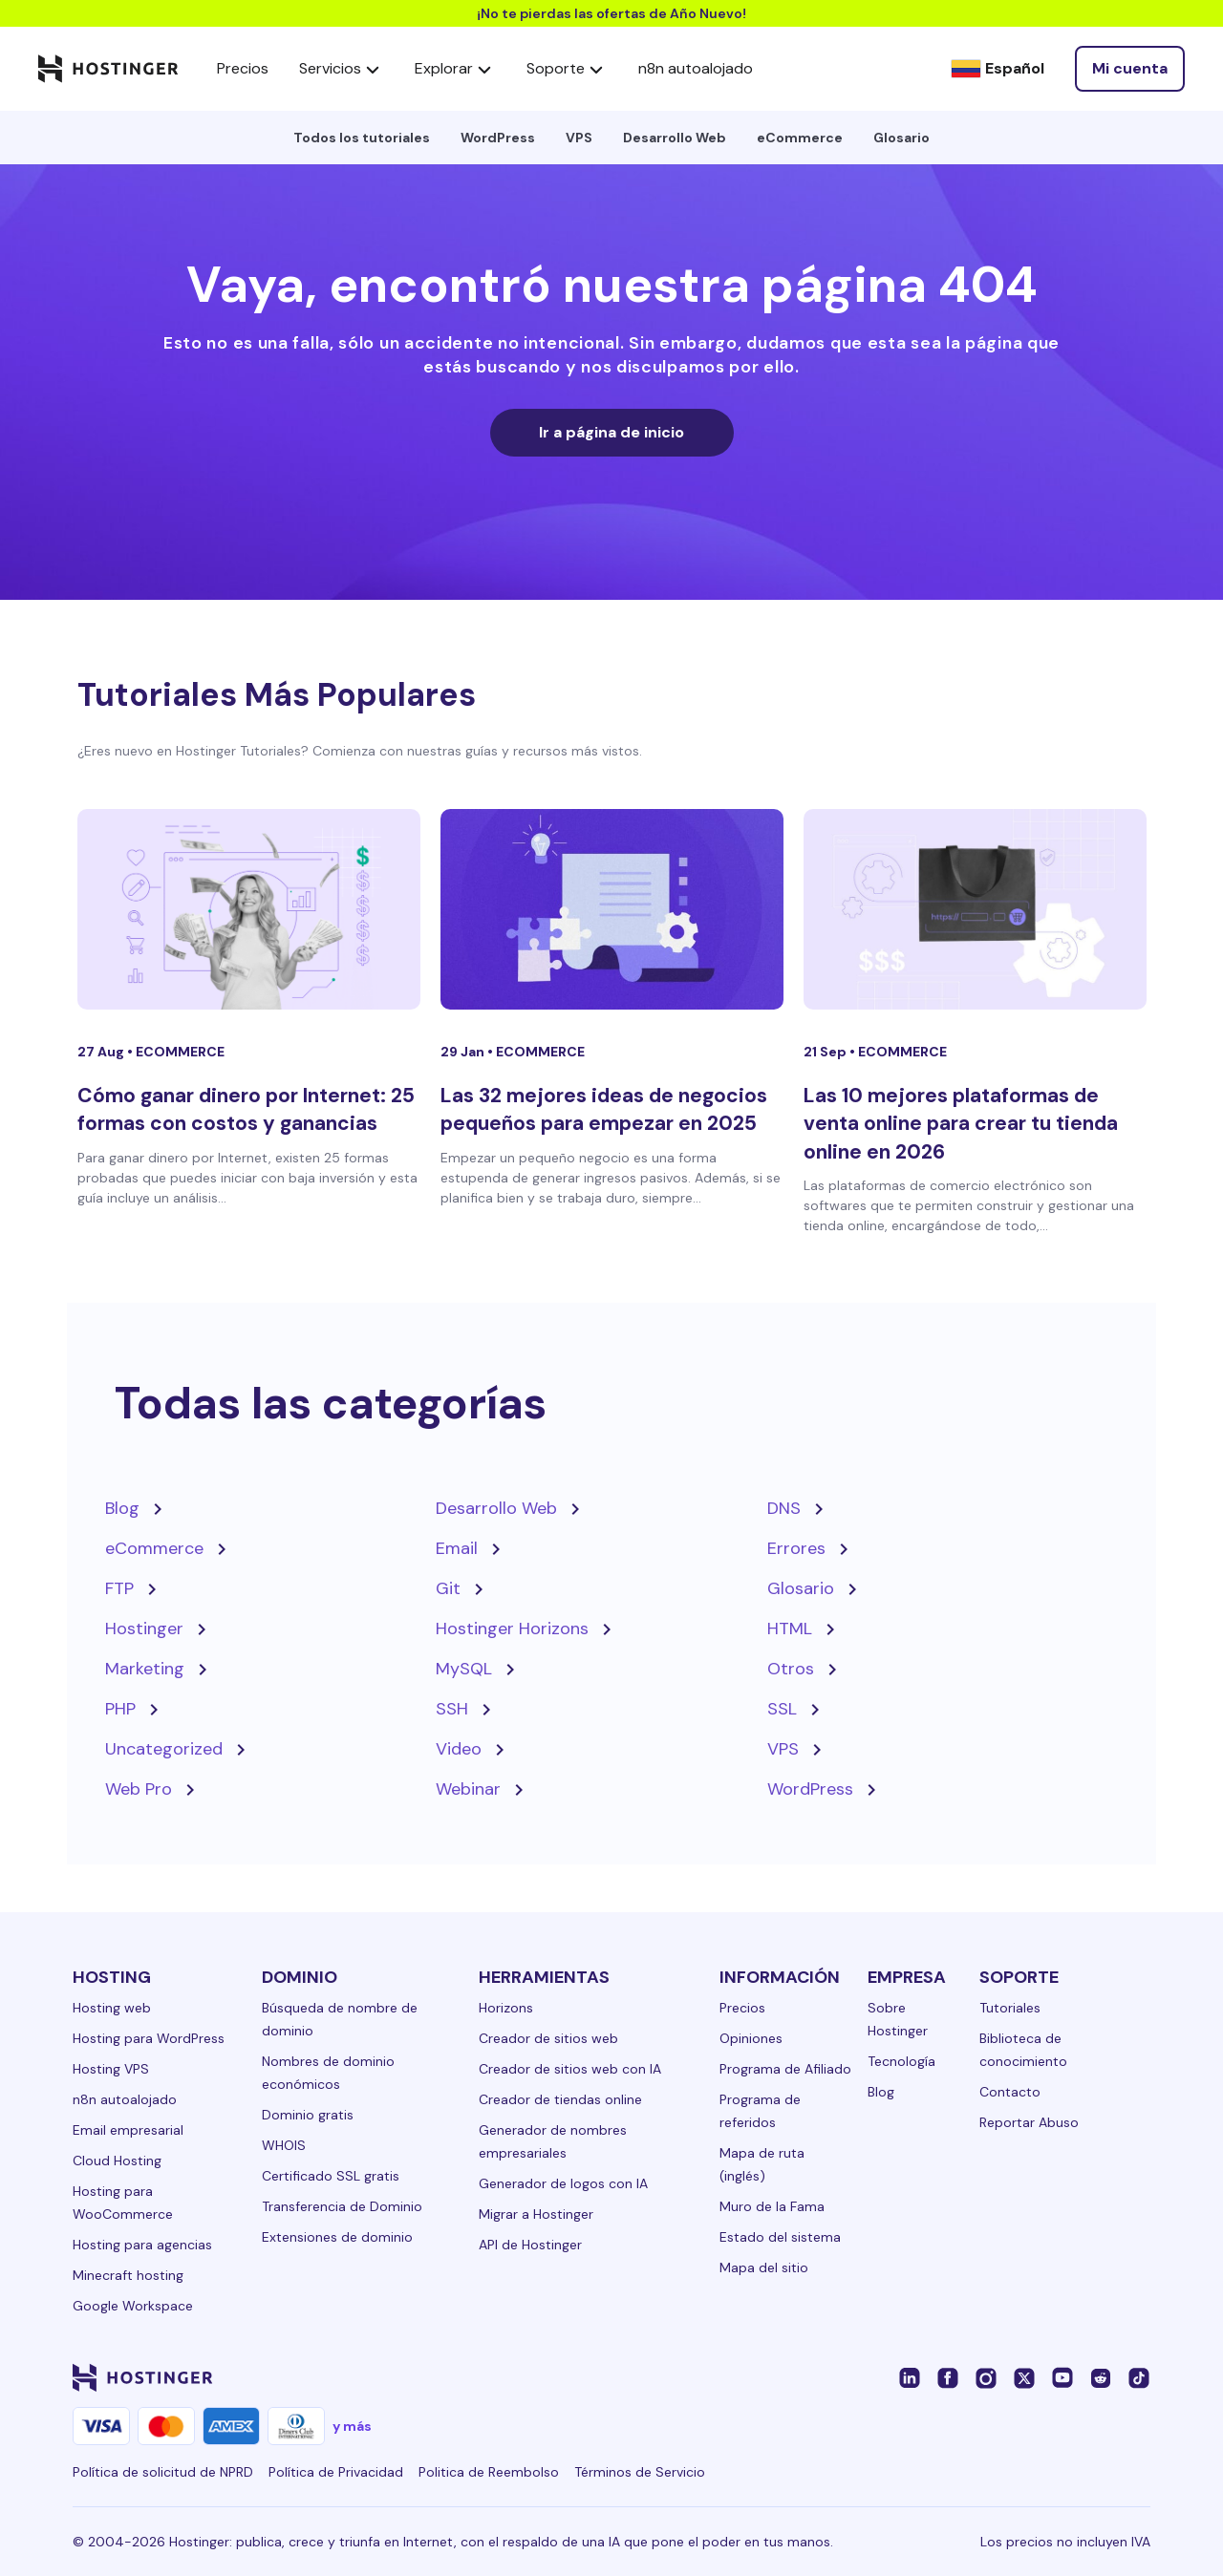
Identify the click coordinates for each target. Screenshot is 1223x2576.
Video (459, 1748)
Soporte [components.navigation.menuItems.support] (567, 68)
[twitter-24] (1024, 2377)
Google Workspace (133, 2305)
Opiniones (751, 2038)
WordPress (498, 137)
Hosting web (112, 2007)
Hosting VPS (111, 2068)
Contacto (1010, 2091)
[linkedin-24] (909, 2377)
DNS (784, 1508)
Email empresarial (128, 2130)
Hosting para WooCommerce (123, 2202)
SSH (452, 1708)
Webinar (468, 1789)
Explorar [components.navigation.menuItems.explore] (455, 68)
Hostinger (144, 1628)
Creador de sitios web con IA (570, 2068)
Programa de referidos (760, 2111)
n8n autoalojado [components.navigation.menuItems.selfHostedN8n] (695, 68)
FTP (119, 1588)
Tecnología (901, 2061)
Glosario (901, 137)
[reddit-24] (1100, 2377)
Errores (796, 1548)
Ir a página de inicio (611, 432)
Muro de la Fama (772, 2206)
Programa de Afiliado (785, 2068)
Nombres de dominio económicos (328, 2073)
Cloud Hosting (117, 2160)
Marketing (144, 1668)
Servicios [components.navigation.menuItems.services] (341, 68)
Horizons (506, 2007)
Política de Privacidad (335, 2471)
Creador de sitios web (548, 2038)
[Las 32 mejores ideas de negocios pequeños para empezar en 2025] (611, 909)
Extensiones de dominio (337, 2237)
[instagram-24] (986, 2377)
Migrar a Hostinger (536, 2214)
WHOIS (284, 2145)
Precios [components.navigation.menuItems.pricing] (242, 68)
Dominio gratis (308, 2114)
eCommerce (800, 137)
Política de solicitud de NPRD (163, 2471)
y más (352, 2426)
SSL (782, 1708)
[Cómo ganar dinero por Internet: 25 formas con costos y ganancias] (248, 909)
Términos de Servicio (639, 2471)
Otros (790, 1668)
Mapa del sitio (763, 2267)
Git (448, 1588)
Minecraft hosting (128, 2275)
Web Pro (138, 1789)
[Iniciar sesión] (1130, 69)
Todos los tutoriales (361, 137)
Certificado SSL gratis (330, 2175)
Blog (122, 1508)
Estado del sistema (780, 2237)
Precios (742, 2007)
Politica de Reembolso (488, 2471)
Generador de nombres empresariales (553, 2141)
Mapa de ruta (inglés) (762, 2164)
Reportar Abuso (1029, 2122)
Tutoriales (1010, 2007)
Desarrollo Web (674, 137)
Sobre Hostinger (898, 2019)
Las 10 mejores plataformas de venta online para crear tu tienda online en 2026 (961, 1123)
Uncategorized (164, 1748)
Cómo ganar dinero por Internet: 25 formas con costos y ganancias (246, 1109)
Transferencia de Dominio (342, 2206)
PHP (120, 1708)
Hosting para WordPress (149, 2038)
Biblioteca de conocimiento (1023, 2050)
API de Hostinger (530, 2244)
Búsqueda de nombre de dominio (340, 2019)
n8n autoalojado (125, 2099)
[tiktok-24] (1138, 2377)
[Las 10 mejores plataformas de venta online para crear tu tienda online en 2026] (975, 909)
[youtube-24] (1062, 2377)
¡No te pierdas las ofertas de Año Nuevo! (611, 13)
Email (457, 1548)
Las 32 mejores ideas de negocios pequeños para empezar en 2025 (603, 1109)
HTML (789, 1628)
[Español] (997, 68)
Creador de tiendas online (560, 2099)
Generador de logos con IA (563, 2183)
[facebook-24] (947, 2377)
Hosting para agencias (142, 2244)
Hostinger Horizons (512, 1628)
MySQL (464, 1668)
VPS (579, 137)
